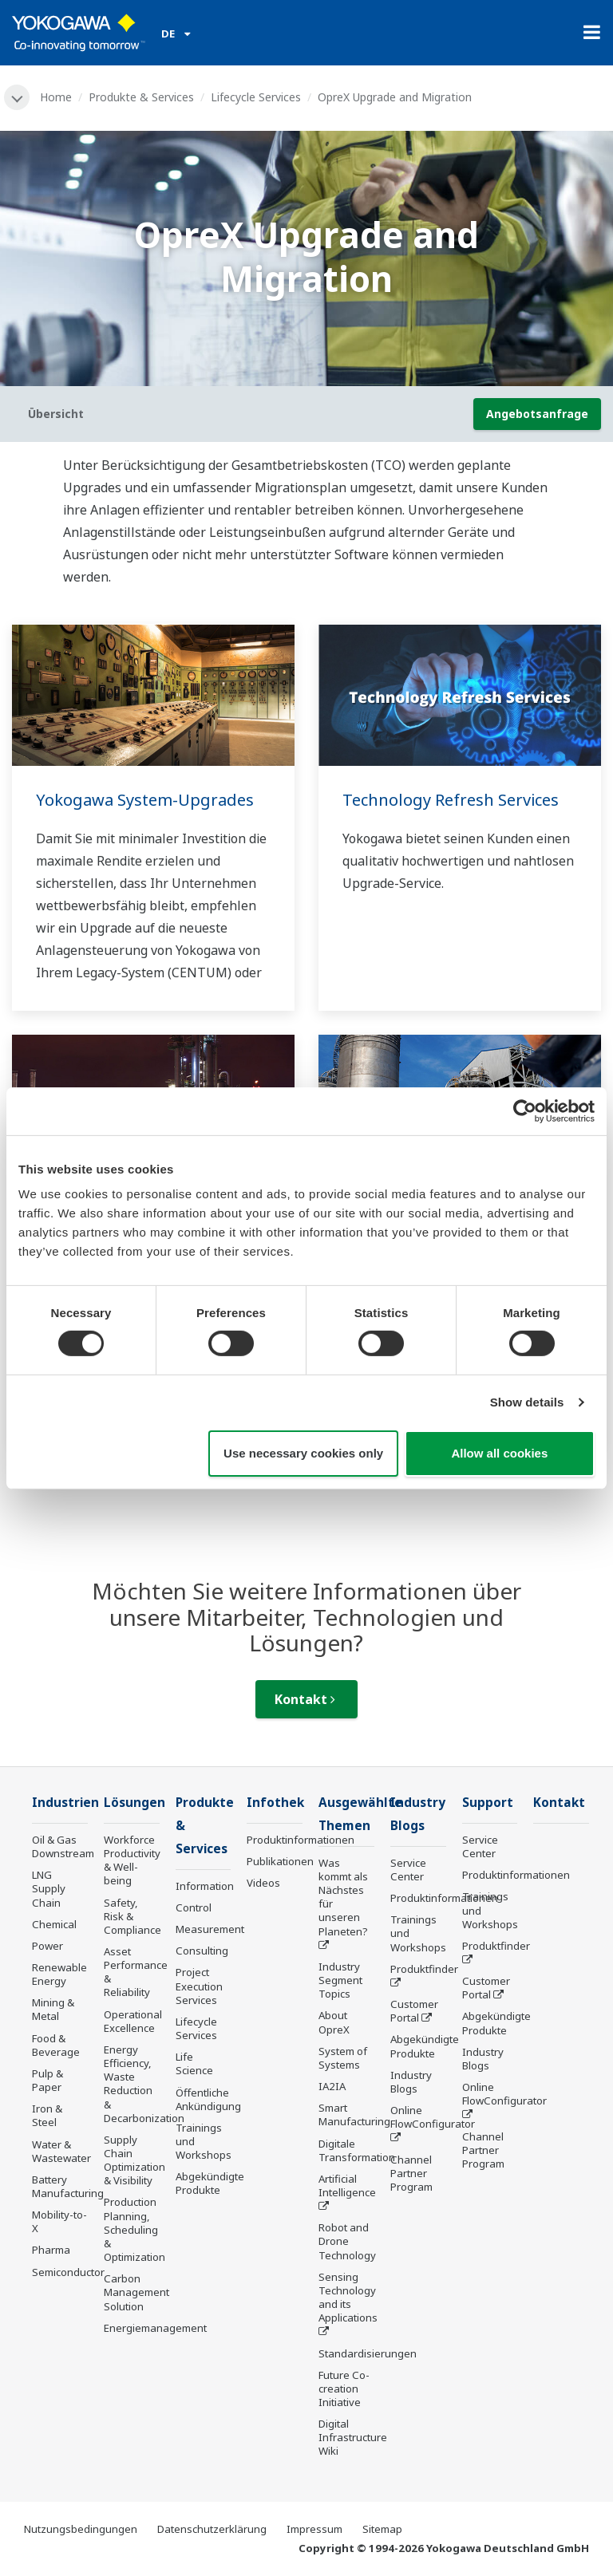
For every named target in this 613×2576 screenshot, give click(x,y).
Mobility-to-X (59, 2221)
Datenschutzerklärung (212, 2529)
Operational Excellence (133, 2021)
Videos (263, 1883)
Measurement (210, 1929)
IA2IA (332, 2086)
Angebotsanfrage (537, 413)
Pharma (51, 2250)
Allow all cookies (499, 1453)
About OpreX (334, 2022)
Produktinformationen (300, 1839)
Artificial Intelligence (347, 2185)
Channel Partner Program (411, 2173)
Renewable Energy (59, 1974)
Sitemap (382, 2529)
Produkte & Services (141, 97)
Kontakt (305, 1699)
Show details (527, 1402)
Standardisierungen (367, 2353)
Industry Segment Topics (340, 1980)
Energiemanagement (155, 2328)
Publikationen (280, 1861)
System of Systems (342, 2058)
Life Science (194, 2063)
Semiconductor (68, 2272)
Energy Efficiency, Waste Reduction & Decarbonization (144, 2083)
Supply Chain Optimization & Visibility (134, 2159)
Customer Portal (414, 2011)
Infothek (275, 1802)
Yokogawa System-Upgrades (145, 800)
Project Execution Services (199, 1985)
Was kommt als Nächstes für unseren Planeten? (343, 1897)
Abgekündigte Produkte (210, 2183)
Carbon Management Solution (136, 2292)
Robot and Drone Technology (347, 2241)
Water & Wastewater (61, 2151)
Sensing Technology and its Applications (348, 2297)
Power (47, 1946)
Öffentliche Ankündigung (208, 2099)
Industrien (65, 1802)
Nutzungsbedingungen (80, 2529)
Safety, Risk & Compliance (132, 1916)
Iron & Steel (47, 2115)
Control (194, 1907)
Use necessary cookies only (303, 1453)
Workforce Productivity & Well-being (132, 1860)
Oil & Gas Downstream (63, 1846)
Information (205, 1886)
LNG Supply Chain (48, 1888)
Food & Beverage (56, 2045)
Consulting (202, 1950)
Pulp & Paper (47, 2080)
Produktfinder (424, 1969)
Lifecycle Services (256, 97)
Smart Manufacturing (354, 2114)
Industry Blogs (411, 2082)
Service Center (408, 1870)
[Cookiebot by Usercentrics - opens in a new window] (525, 1110)
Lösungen (134, 1802)
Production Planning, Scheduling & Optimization (134, 2229)
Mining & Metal (53, 2009)
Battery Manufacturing (68, 2186)
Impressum (314, 2529)
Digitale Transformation (356, 2150)
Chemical (54, 1924)
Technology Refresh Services (450, 800)
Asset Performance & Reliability (136, 1971)
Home (56, 97)
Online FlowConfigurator (432, 2117)
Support (487, 1802)
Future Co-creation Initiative (344, 2388)
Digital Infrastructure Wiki (352, 2437)
